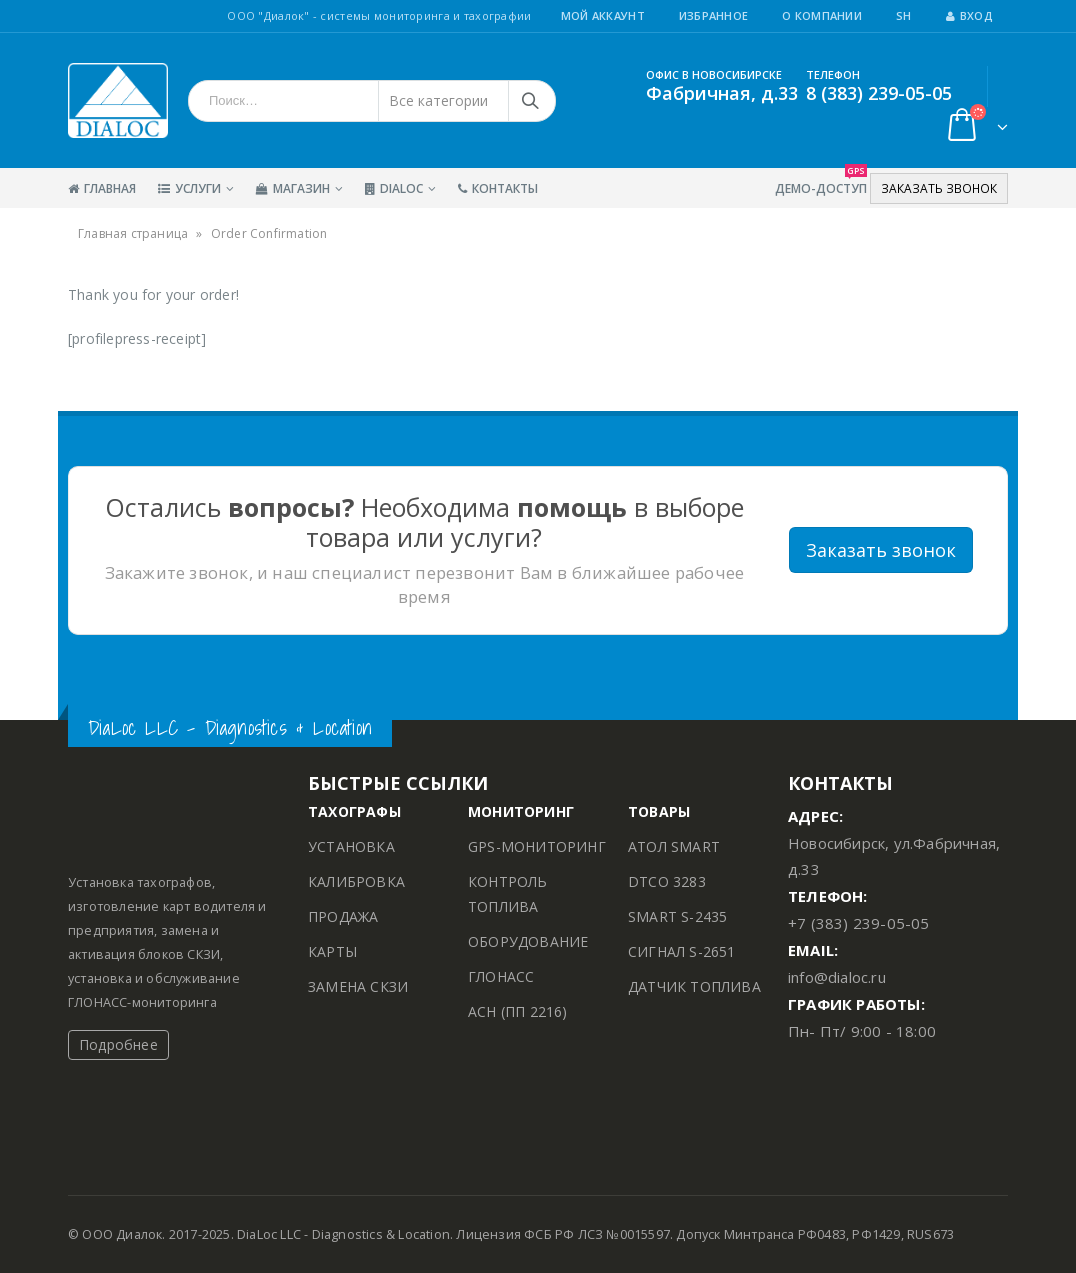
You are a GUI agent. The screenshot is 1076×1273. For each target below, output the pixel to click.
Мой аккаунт (603, 15)
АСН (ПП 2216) (518, 1011)
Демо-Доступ (821, 182)
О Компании (822, 15)
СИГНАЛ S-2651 (682, 951)
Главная (102, 188)
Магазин (293, 188)
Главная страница (133, 233)
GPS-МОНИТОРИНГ (537, 846)
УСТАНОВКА (351, 846)
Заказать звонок (881, 550)
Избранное (713, 15)
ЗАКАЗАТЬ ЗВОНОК (939, 188)
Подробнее (118, 1044)
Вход (969, 15)
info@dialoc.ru (837, 977)
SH (904, 15)
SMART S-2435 (677, 916)
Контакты (498, 188)
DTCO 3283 (667, 881)
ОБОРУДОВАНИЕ (528, 941)
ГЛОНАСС (501, 976)
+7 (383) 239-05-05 (859, 923)
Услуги (189, 188)
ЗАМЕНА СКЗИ (358, 986)
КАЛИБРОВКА (356, 881)
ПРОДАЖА (343, 916)
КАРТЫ (332, 951)
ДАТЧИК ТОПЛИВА (694, 986)
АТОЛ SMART (674, 846)
